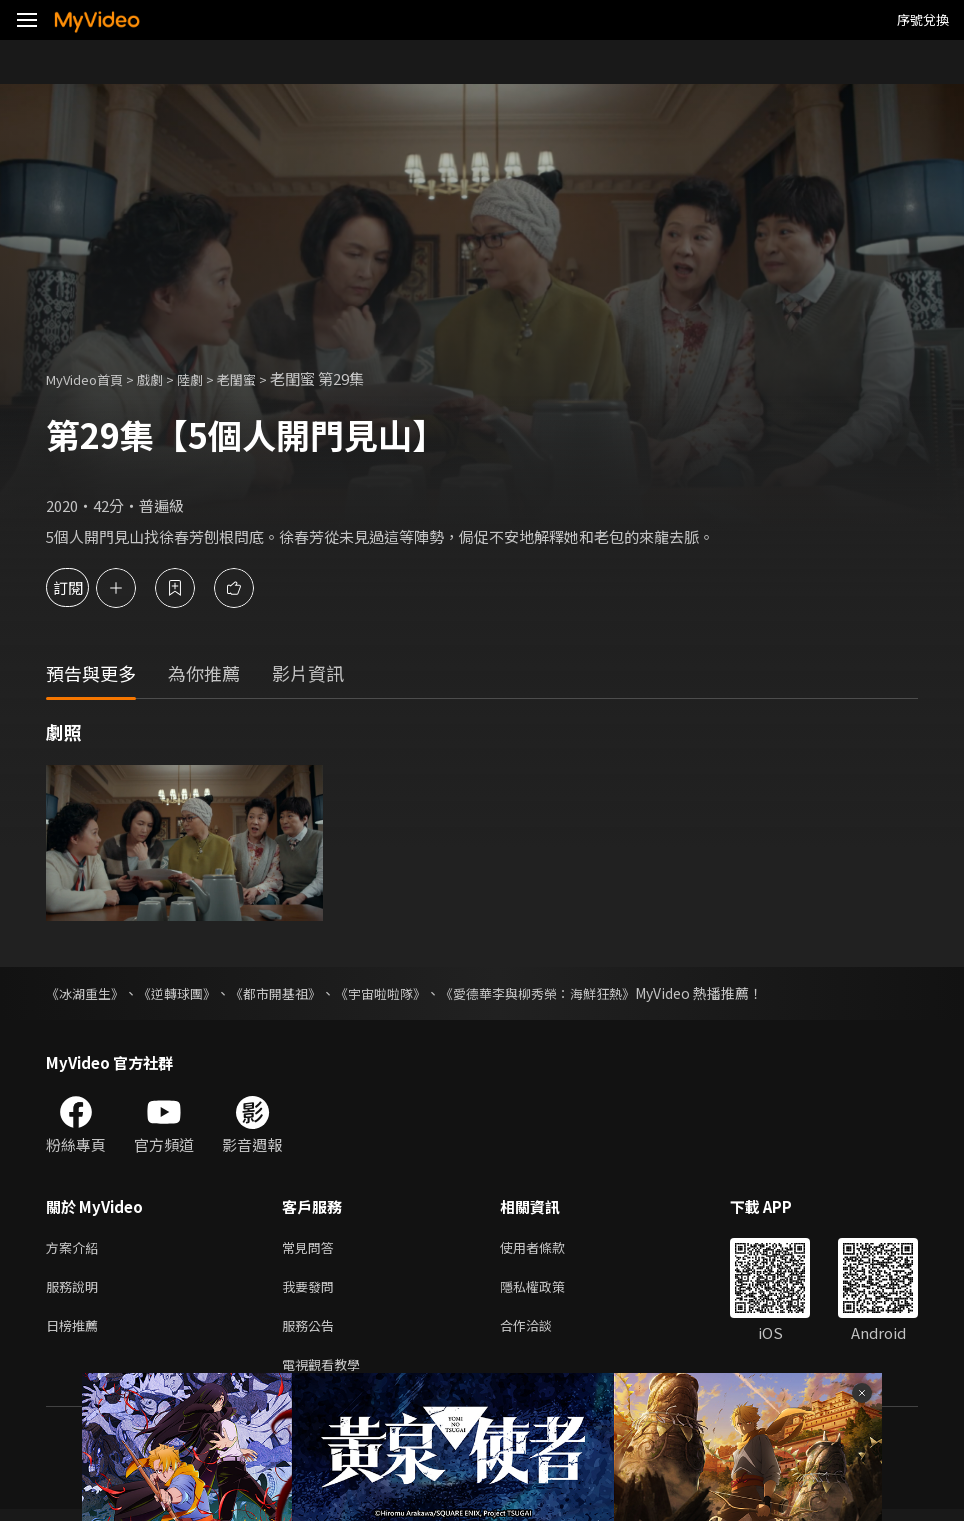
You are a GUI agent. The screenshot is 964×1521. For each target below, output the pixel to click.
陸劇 (210, 378)
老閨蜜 (261, 378)
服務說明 (76, 1290)
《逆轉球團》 (186, 993)
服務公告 (312, 1332)
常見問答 (312, 1248)
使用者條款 (549, 1248)
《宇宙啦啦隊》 (403, 993)
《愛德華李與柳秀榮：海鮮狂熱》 (571, 993)
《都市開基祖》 (291, 993)
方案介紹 (76, 1248)
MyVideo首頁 (91, 378)
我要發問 (312, 1290)
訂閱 (86, 587)
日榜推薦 (76, 1332)
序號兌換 (923, 19)
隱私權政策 (549, 1290)
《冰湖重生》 (88, 993)
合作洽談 (542, 1332)
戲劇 (166, 378)
